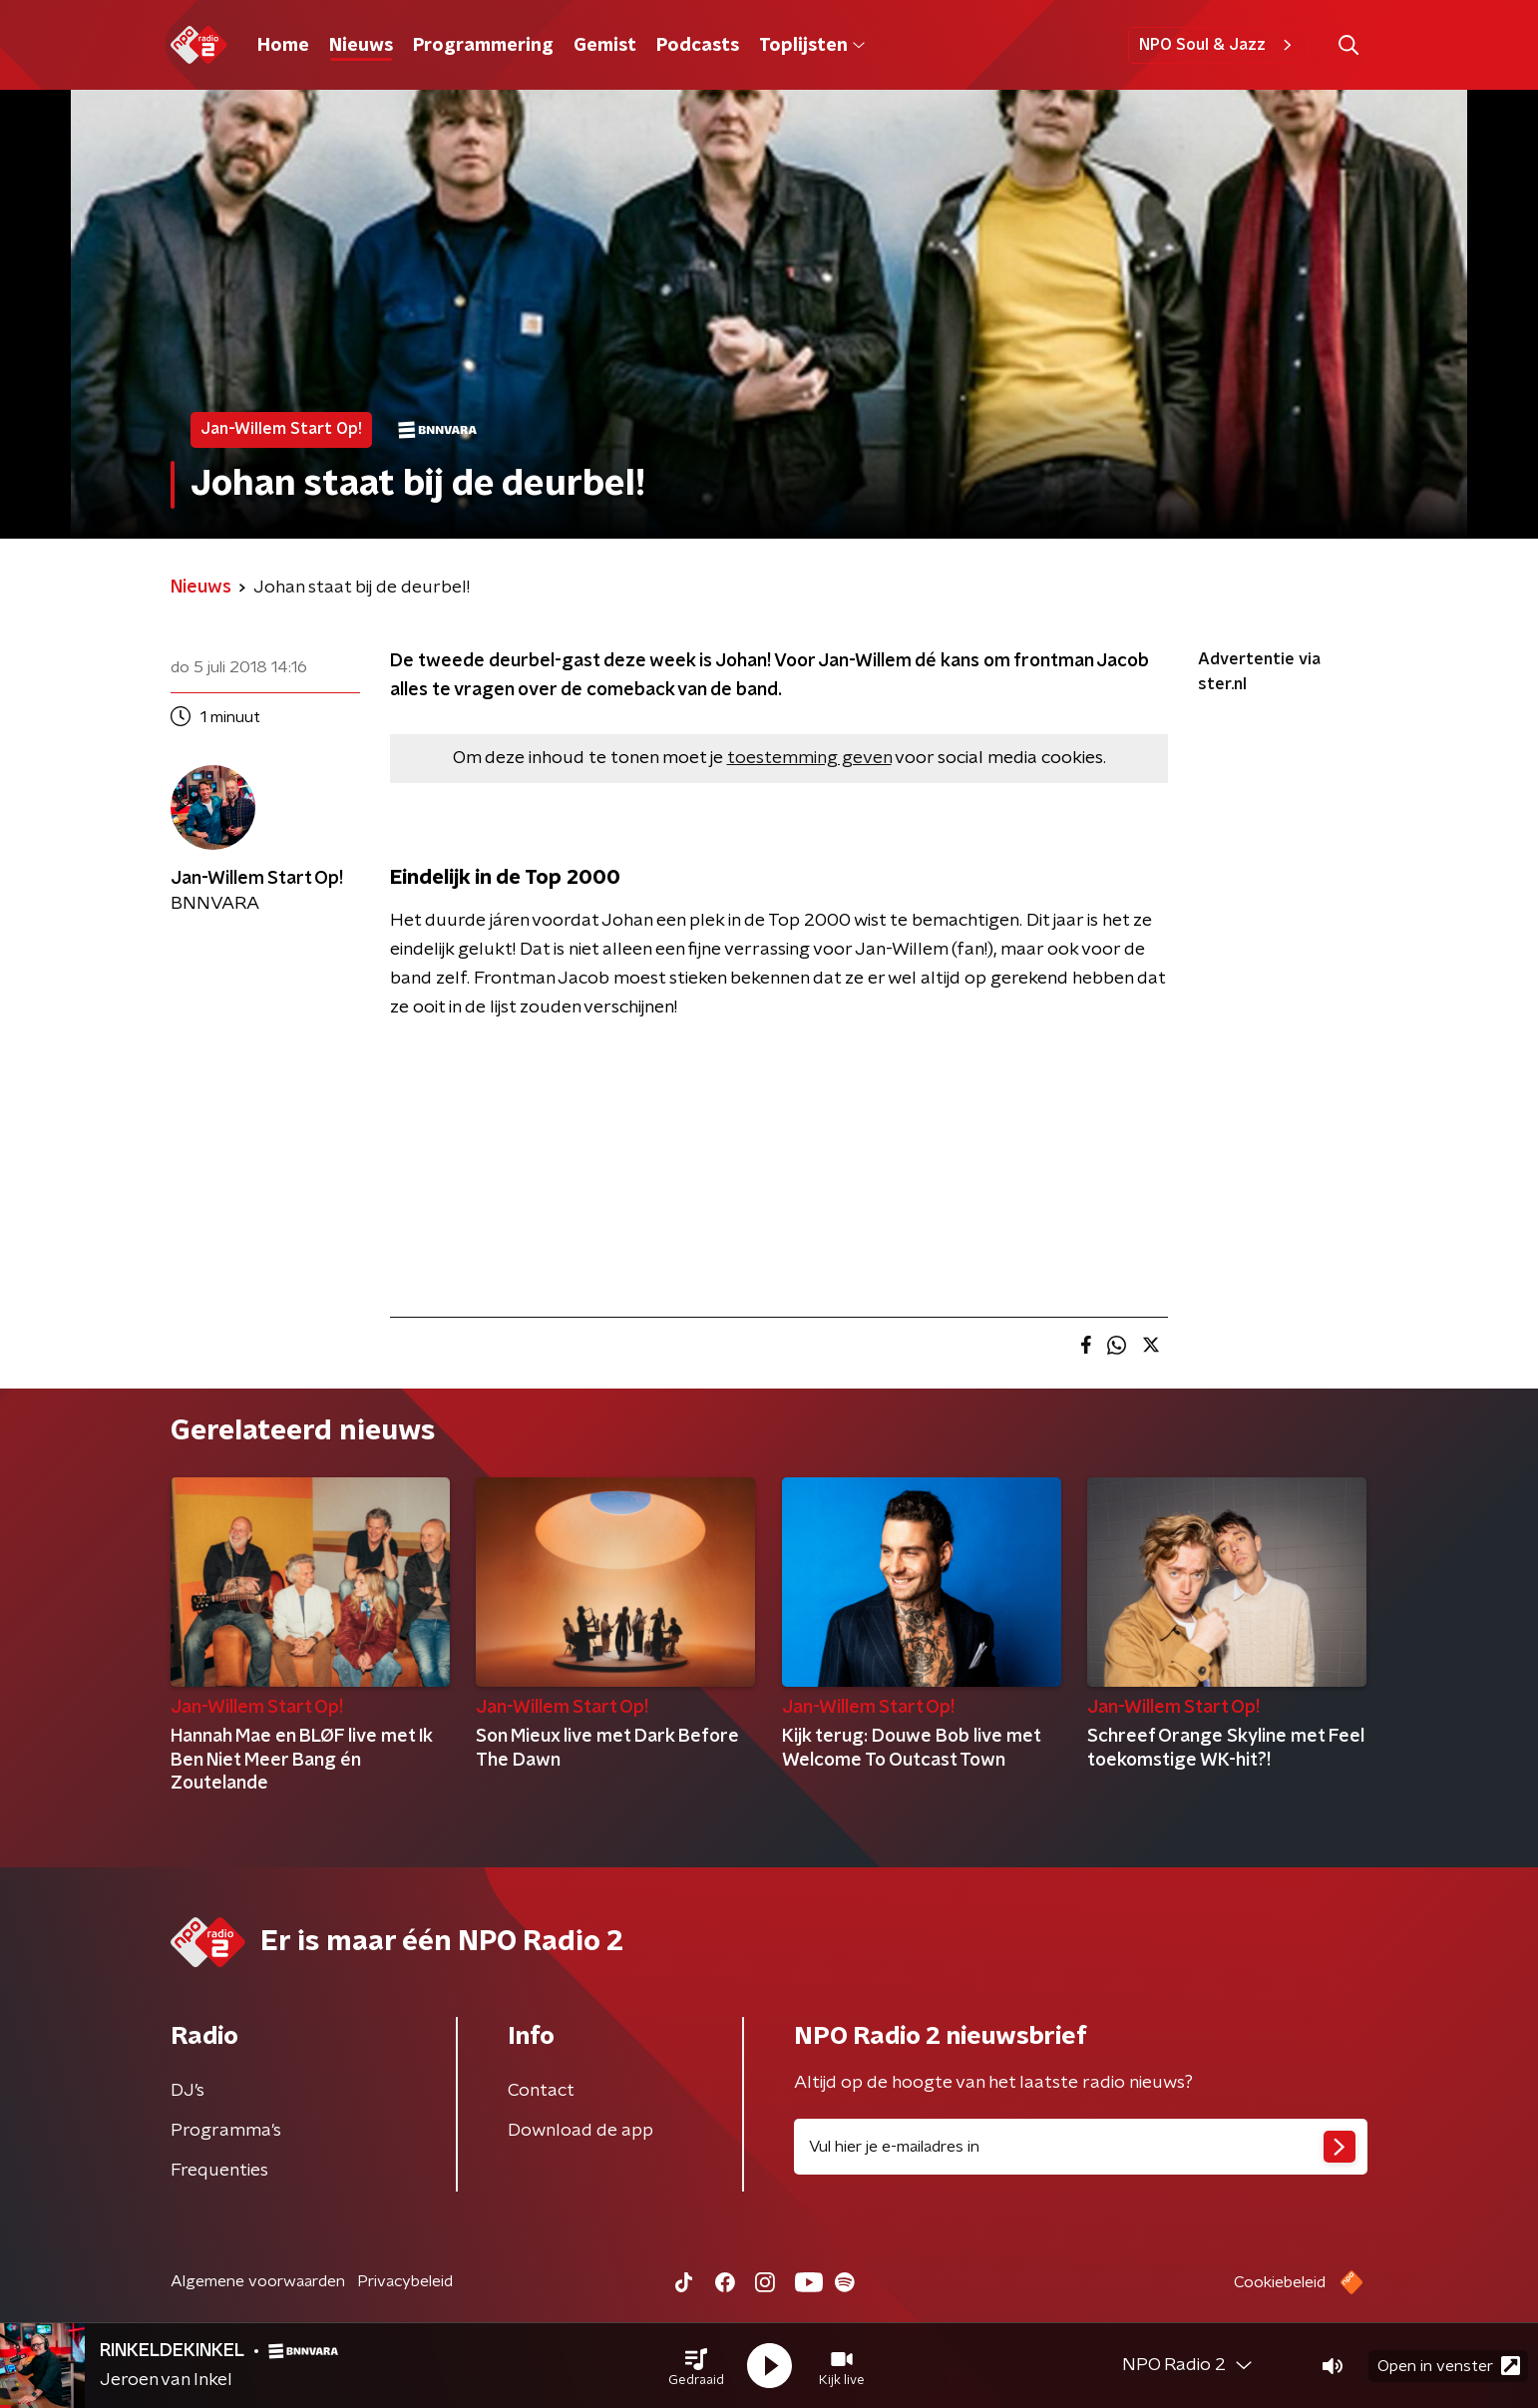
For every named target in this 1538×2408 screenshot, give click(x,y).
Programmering (483, 46)
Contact (541, 2091)
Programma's (226, 2131)
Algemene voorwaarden (258, 2281)
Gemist (605, 46)
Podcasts (697, 46)
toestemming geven (809, 758)
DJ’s (187, 2091)
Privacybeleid (405, 2281)
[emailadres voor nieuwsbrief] (1080, 2147)
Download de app (580, 2131)
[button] (696, 2366)
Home (283, 46)
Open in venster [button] (1448, 2365)
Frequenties (219, 2171)
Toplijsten (812, 46)
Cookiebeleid (1280, 2282)
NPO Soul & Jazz (1218, 45)
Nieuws (361, 46)
